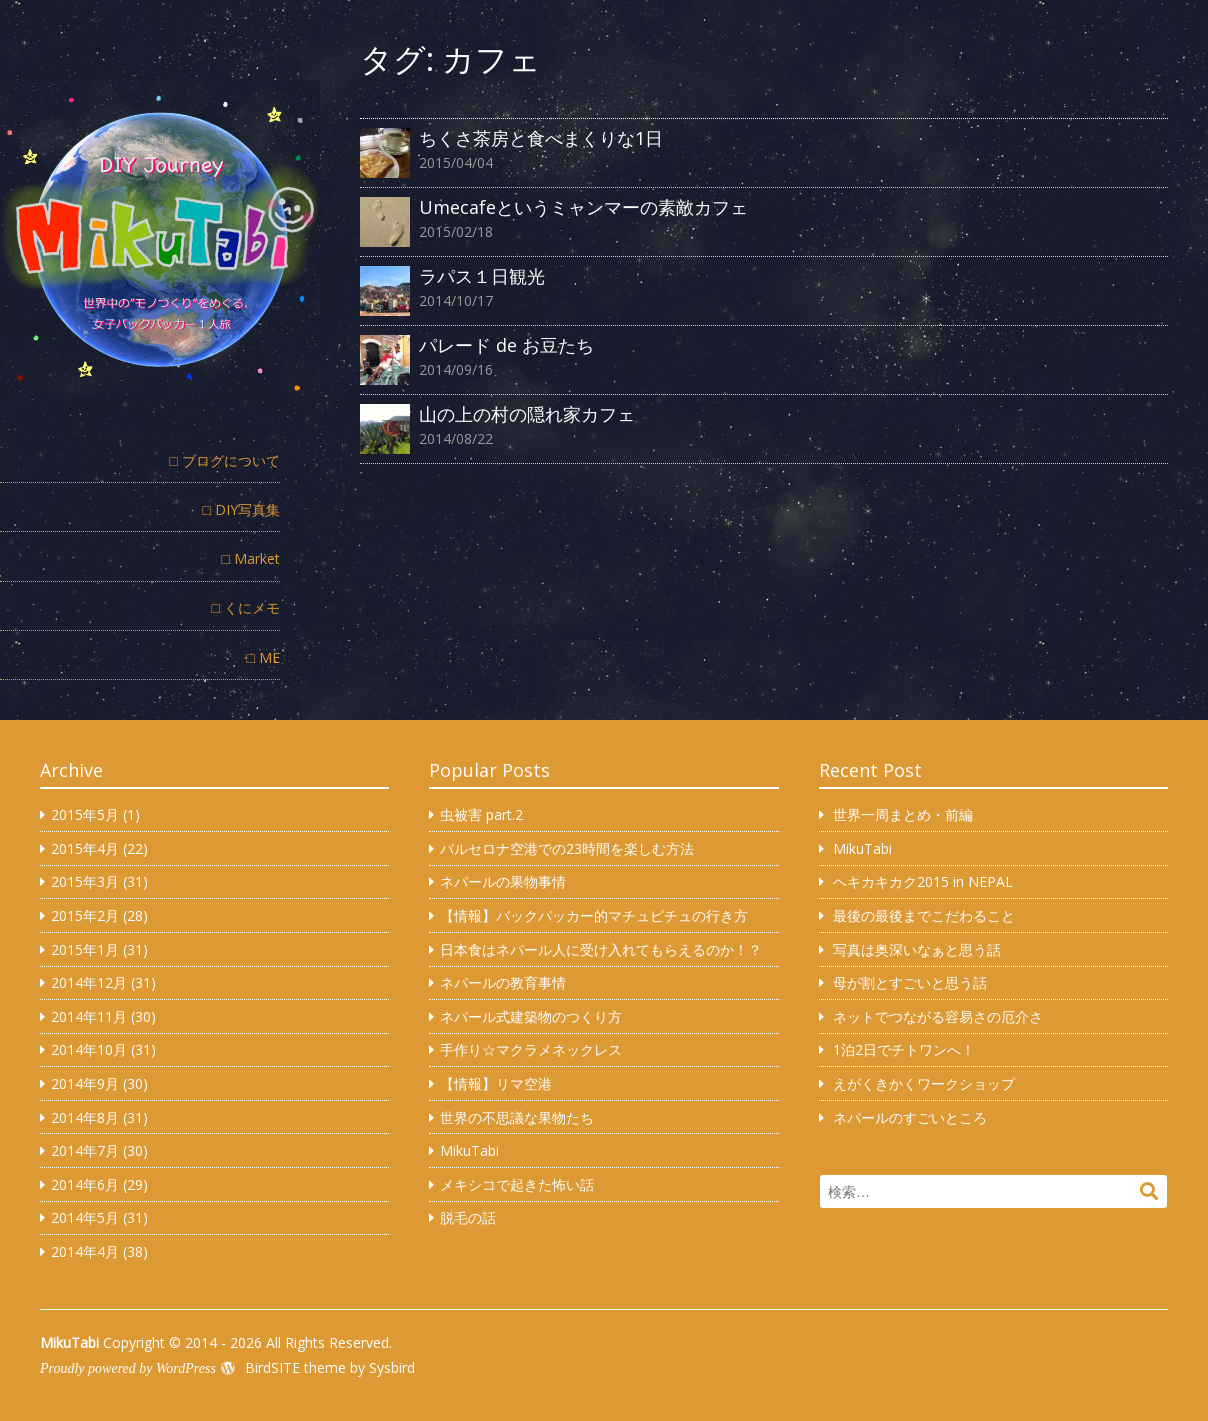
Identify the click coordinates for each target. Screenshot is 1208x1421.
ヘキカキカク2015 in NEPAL (923, 881)
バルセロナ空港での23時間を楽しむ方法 (567, 848)
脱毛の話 (468, 1217)
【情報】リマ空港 (496, 1083)
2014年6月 (85, 1184)
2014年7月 (85, 1150)
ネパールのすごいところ (910, 1117)
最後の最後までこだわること (924, 915)
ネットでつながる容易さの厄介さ (938, 1016)
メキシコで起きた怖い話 (517, 1184)
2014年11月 (89, 1016)
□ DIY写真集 (241, 509)
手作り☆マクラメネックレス (531, 1049)
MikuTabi (469, 1150)
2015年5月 (85, 814)
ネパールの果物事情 (503, 881)
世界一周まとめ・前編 (903, 814)
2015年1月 (85, 949)
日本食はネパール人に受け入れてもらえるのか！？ (601, 949)
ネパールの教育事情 (503, 982)
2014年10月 (89, 1049)
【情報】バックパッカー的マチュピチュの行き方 (594, 915)
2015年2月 (85, 915)
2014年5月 (85, 1217)
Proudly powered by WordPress (128, 1368)
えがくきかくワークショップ (924, 1083)
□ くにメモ (246, 607)
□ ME (263, 657)
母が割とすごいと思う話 (910, 982)
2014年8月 (85, 1117)
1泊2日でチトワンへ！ (904, 1049)
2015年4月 (85, 848)
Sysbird (392, 1367)
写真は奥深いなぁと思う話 (917, 949)
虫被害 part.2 (481, 814)
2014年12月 (89, 982)
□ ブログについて (225, 460)
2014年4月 (85, 1251)
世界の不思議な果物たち (517, 1117)
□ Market (251, 558)
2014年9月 (85, 1083)
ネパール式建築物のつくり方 (531, 1016)
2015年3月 (85, 881)
